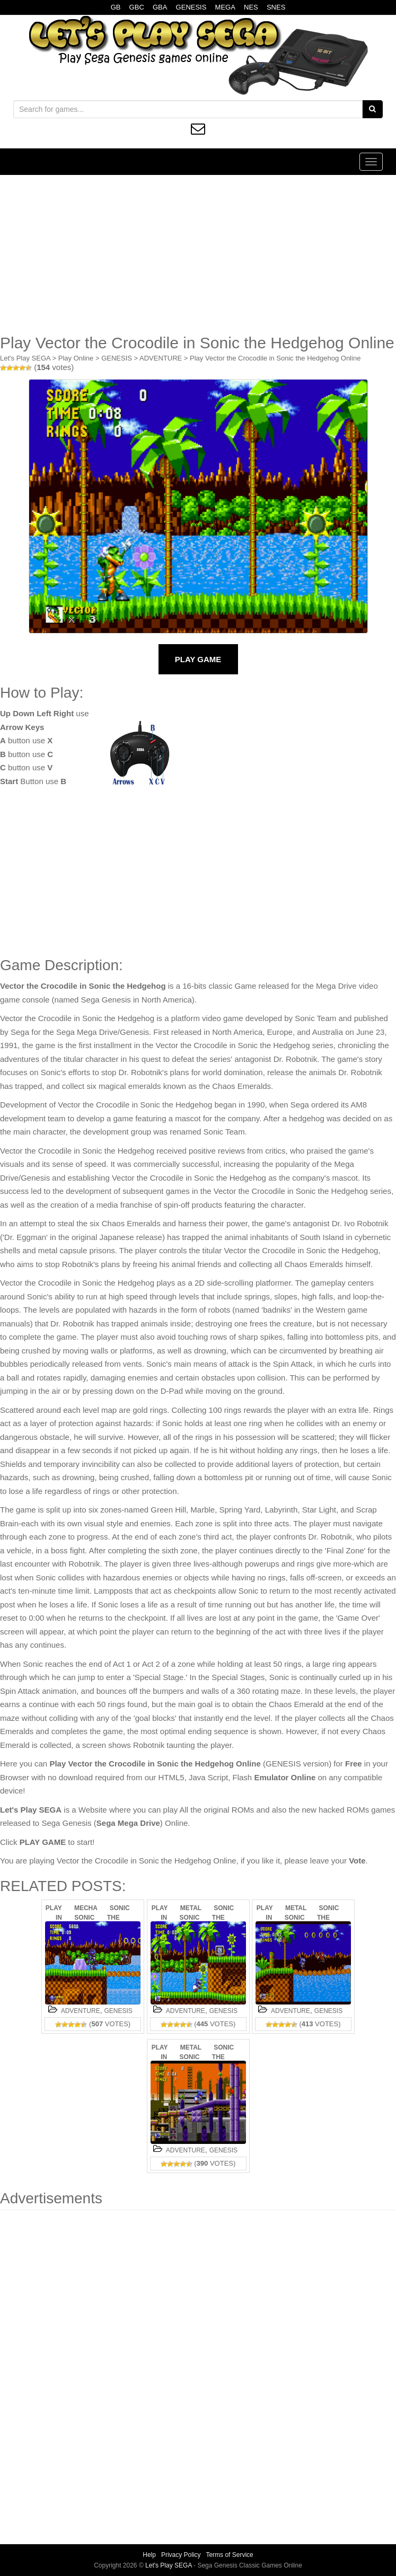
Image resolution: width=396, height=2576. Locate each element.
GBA (160, 7)
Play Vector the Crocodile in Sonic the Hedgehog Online (275, 358)
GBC (136, 7)
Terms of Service (229, 2555)
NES (251, 7)
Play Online (75, 358)
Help (149, 2555)
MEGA (225, 7)
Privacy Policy (181, 2555)
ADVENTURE (160, 358)
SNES (276, 7)
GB (116, 7)
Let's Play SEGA (25, 358)
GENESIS (191, 7)
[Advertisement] (198, 254)
